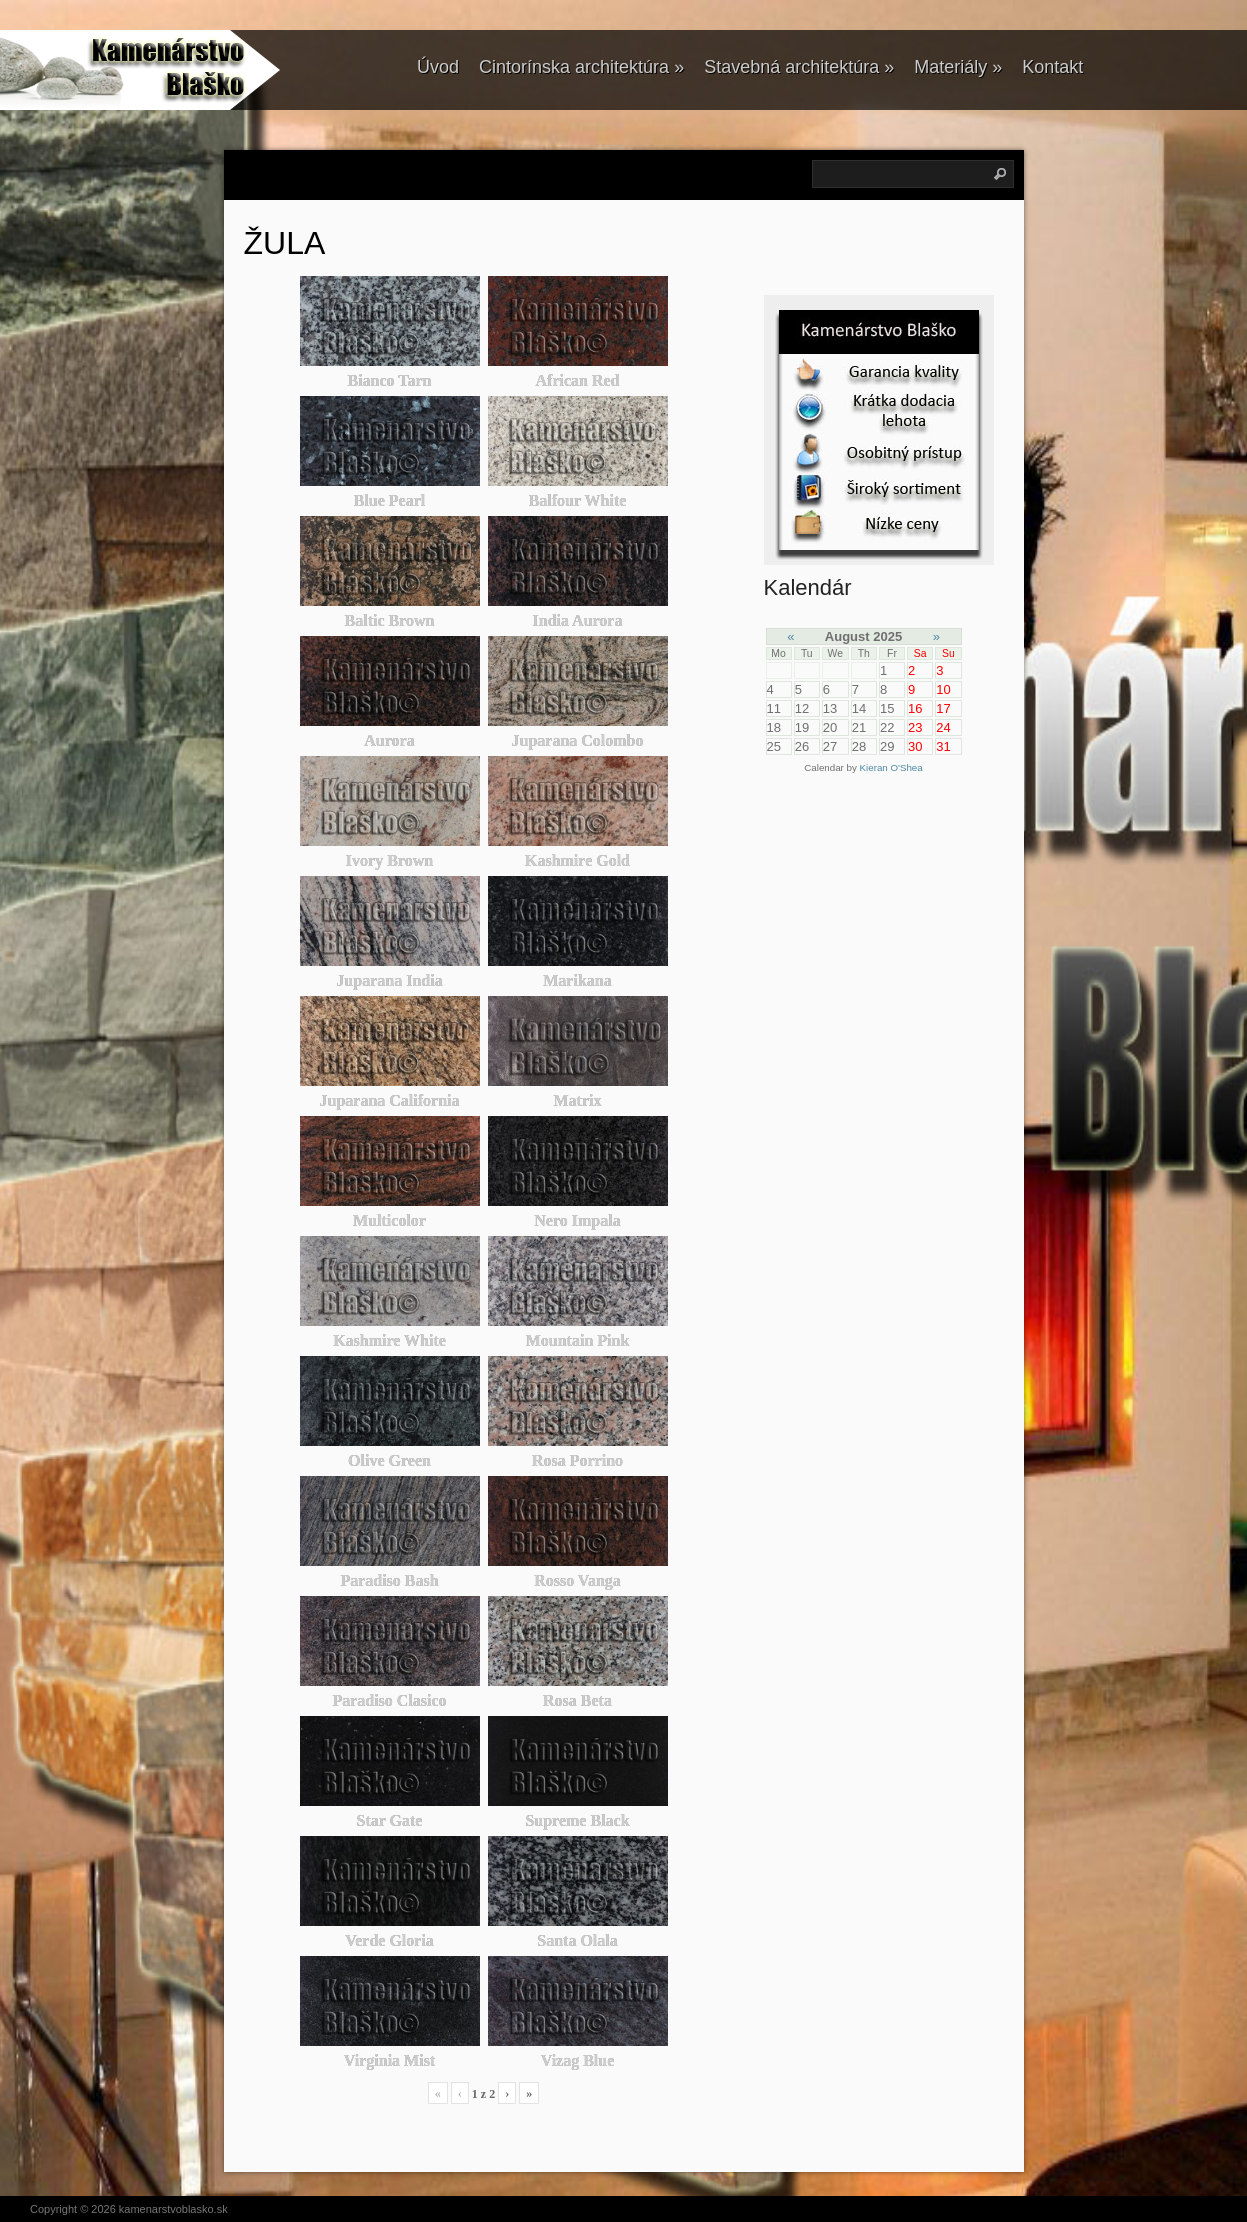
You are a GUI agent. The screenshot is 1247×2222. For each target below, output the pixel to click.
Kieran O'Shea (891, 767)
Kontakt (1052, 67)
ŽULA (285, 243)
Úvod (438, 67)
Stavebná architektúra (799, 67)
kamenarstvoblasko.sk (173, 2209)
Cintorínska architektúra (581, 67)
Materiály (958, 67)
